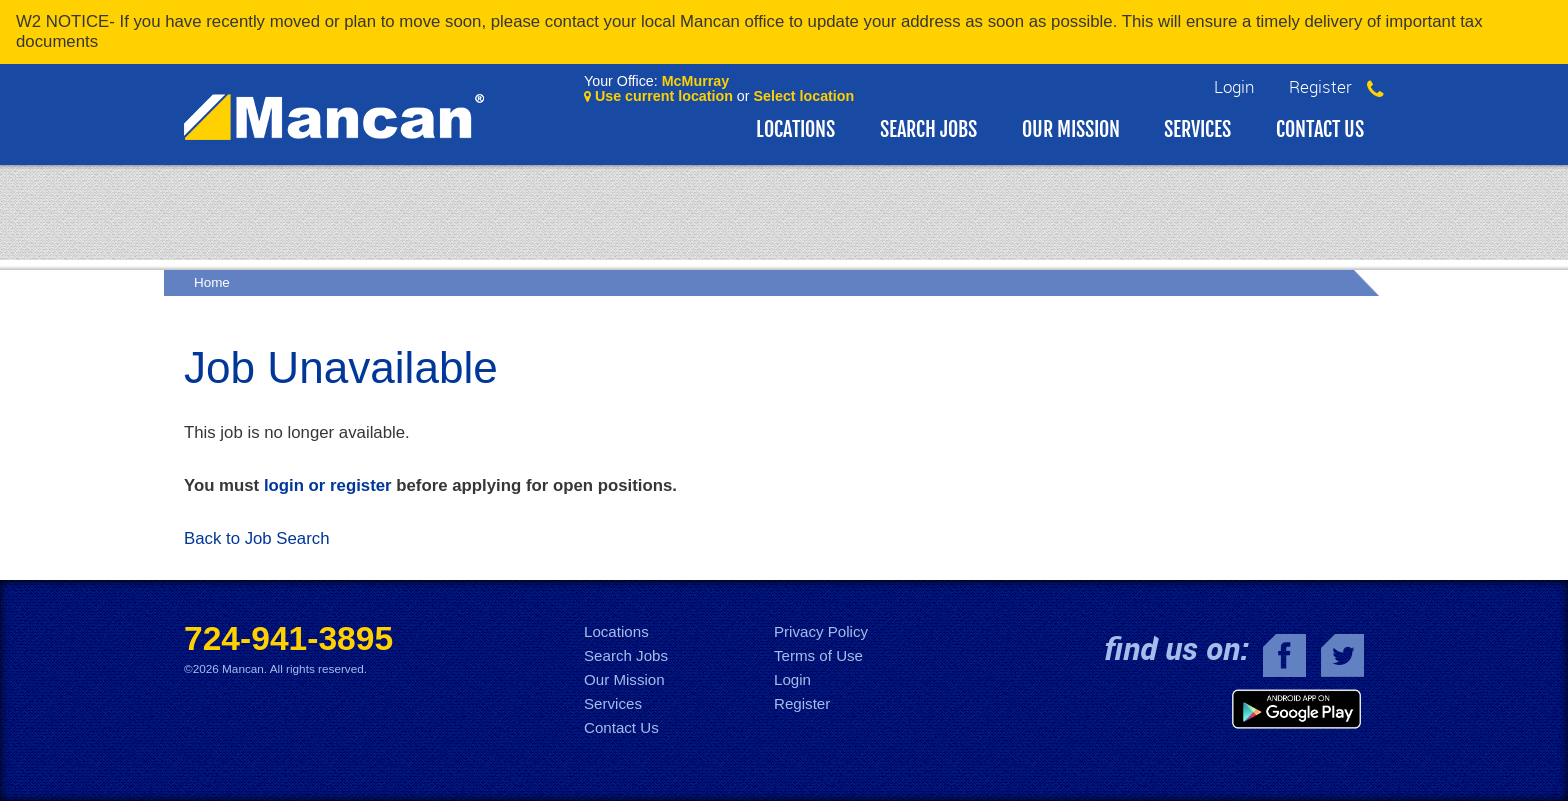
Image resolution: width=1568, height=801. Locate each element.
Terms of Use (818, 655)
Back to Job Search (257, 538)
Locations (795, 129)
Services (1197, 129)
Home (212, 282)
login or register (328, 485)
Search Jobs (928, 129)
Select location (804, 96)
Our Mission (1071, 129)
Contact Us (1320, 129)
